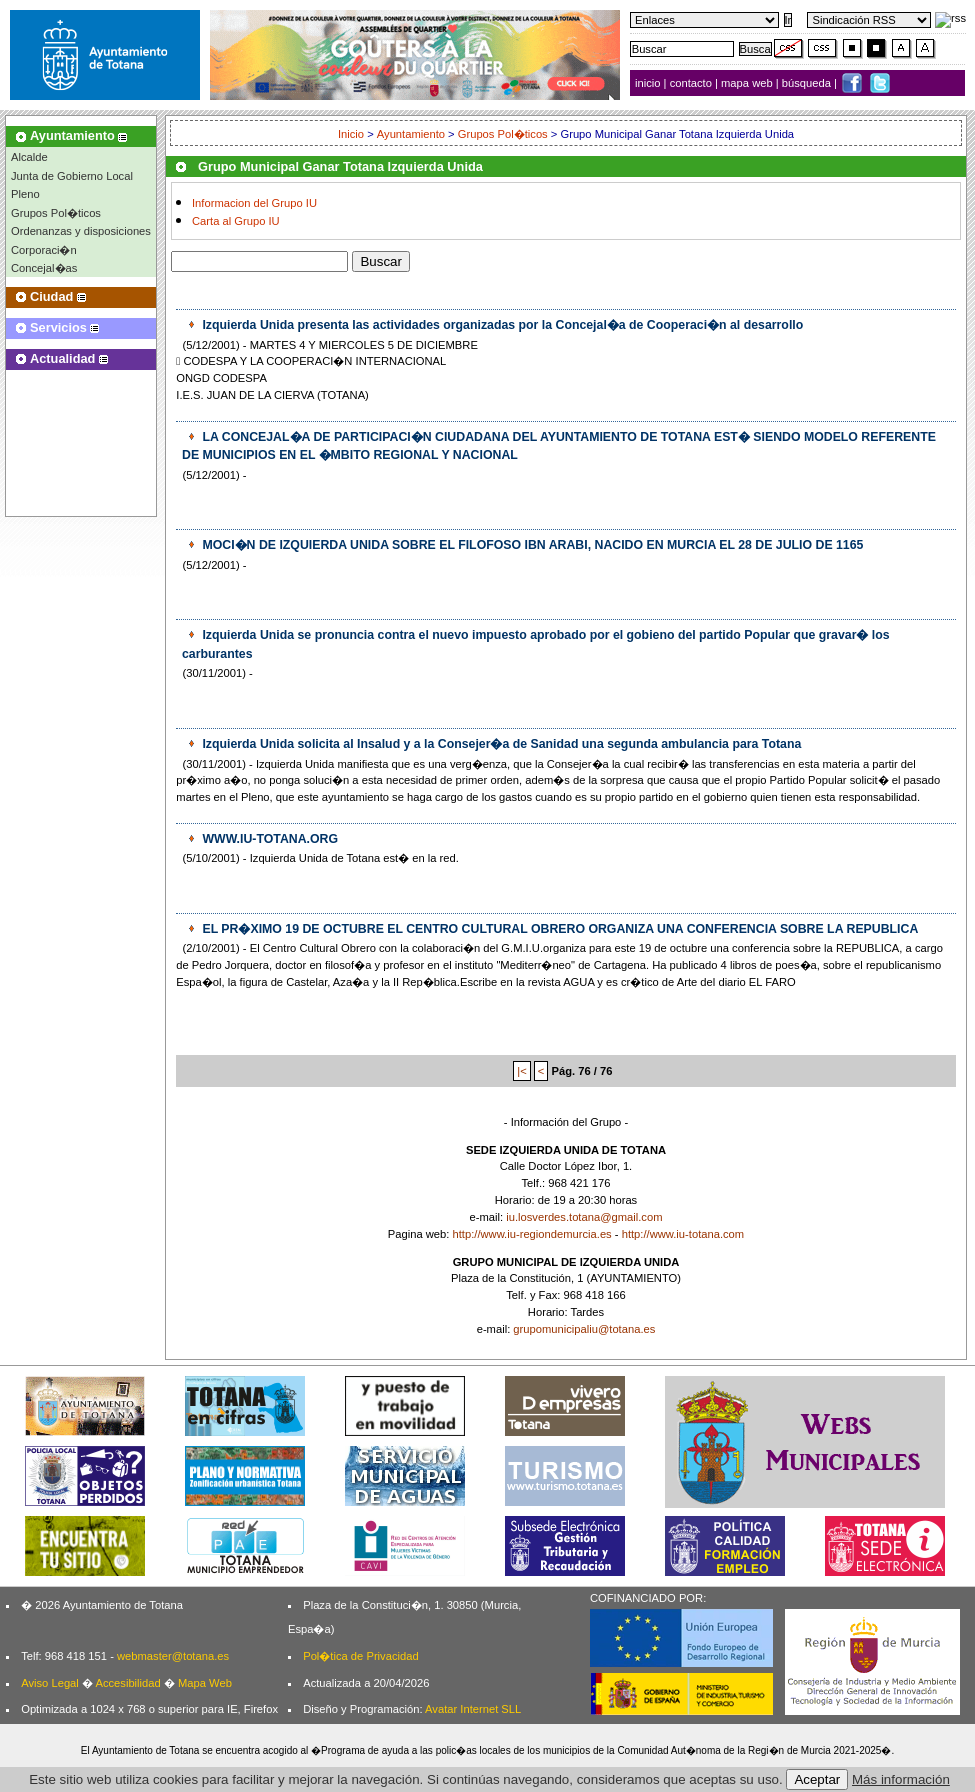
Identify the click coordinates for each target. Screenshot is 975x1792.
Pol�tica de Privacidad (360, 1656)
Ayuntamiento (411, 134)
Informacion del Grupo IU (254, 203)
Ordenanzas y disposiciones (81, 231)
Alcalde (29, 157)
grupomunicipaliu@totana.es (584, 1329)
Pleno (25, 194)
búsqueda (808, 83)
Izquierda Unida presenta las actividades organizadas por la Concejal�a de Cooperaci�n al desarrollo (501, 325)
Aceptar (817, 1779)
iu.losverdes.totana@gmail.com (584, 1217)
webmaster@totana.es (173, 1656)
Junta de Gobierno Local (72, 176)
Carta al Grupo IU (236, 221)
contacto (691, 83)
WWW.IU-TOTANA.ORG (268, 839)
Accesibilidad (127, 1683)
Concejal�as (44, 268)
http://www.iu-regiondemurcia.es (532, 1234)
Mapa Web (205, 1683)
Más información (901, 1779)
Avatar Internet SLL (473, 1709)
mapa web (748, 83)
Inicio (352, 134)
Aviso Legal (50, 1683)
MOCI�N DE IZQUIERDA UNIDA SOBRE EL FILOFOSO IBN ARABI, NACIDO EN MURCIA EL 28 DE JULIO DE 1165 (531, 545)
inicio (649, 83)
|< (521, 1071)
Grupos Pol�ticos (56, 213)
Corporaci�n (44, 250)
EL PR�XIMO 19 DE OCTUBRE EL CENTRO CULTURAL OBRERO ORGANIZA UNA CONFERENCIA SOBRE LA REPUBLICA (558, 929)
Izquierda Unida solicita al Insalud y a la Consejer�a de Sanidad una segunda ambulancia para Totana (500, 744)
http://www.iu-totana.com (683, 1234)
